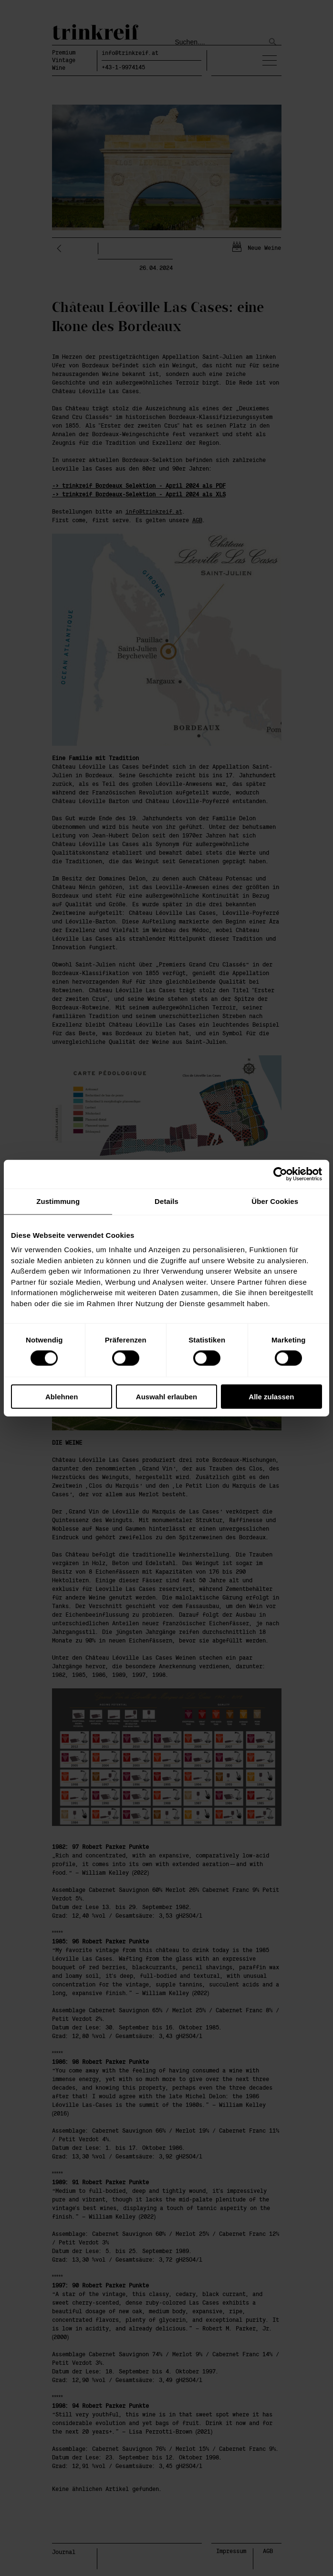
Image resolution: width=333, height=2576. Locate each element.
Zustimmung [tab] (58, 1201)
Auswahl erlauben (166, 1396)
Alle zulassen (271, 1396)
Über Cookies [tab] (274, 1201)
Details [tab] (166, 1201)
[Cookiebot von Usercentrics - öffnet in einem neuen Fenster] (280, 1174)
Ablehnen (61, 1396)
